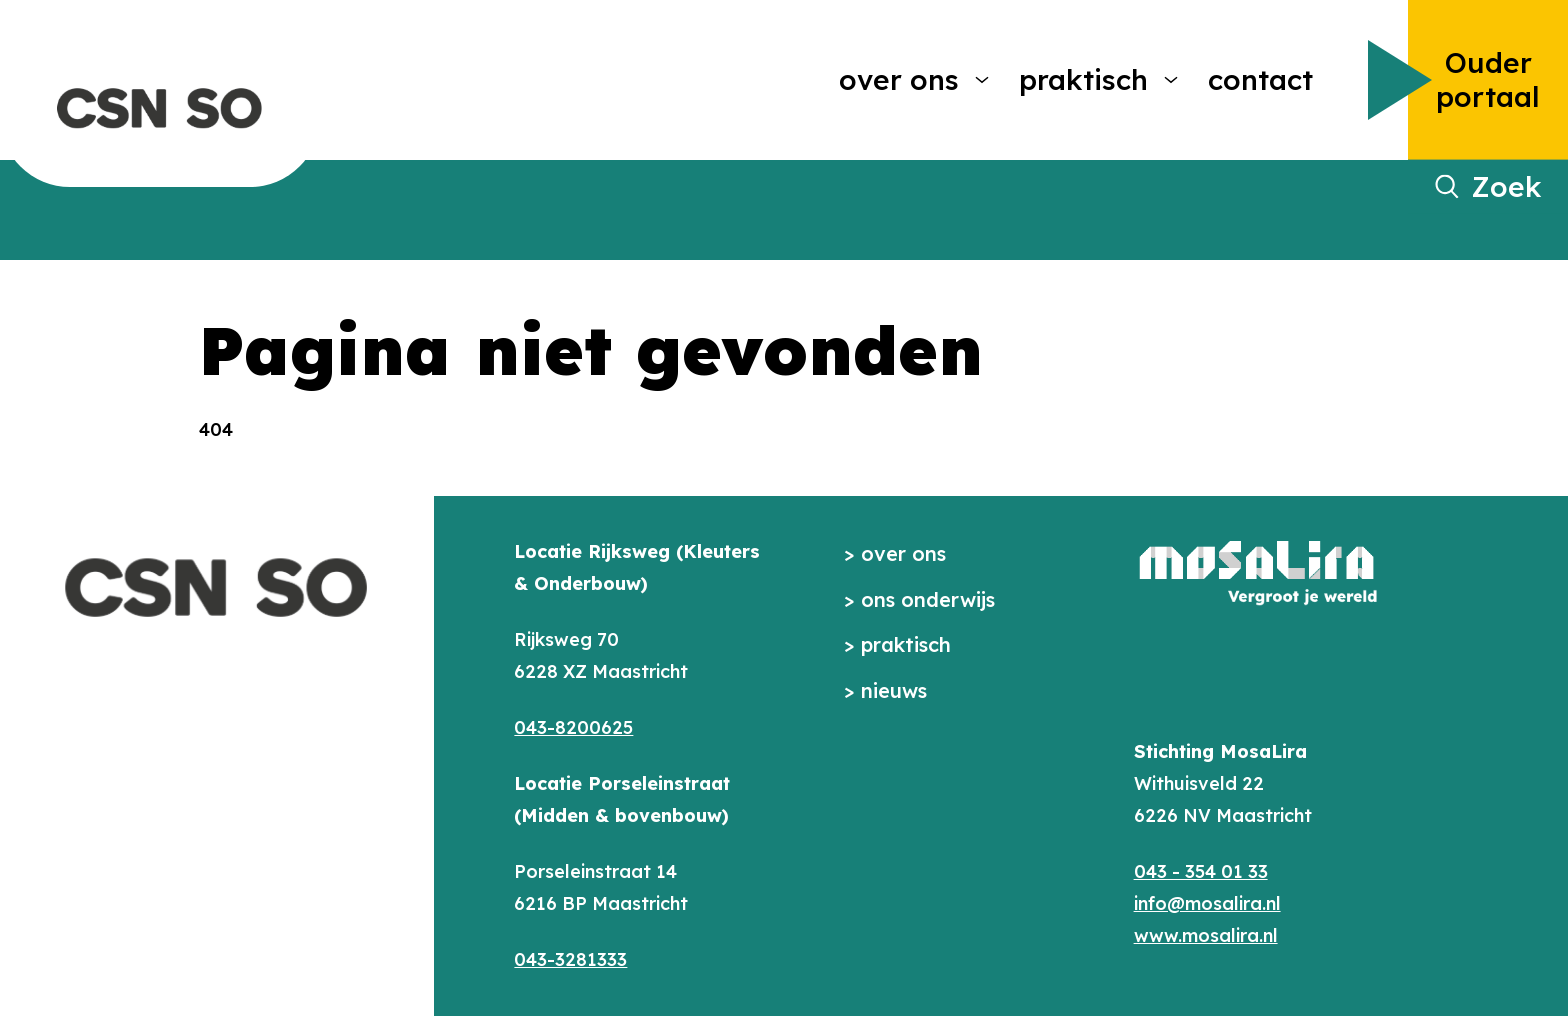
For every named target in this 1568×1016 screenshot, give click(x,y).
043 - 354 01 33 (1201, 871)
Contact (1260, 79)
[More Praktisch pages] (1171, 80)
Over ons (899, 79)
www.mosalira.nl (1206, 935)
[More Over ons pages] (982, 80)
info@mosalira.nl (1207, 903)
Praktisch (1083, 79)
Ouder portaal (1488, 79)
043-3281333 (570, 959)
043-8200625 (573, 727)
